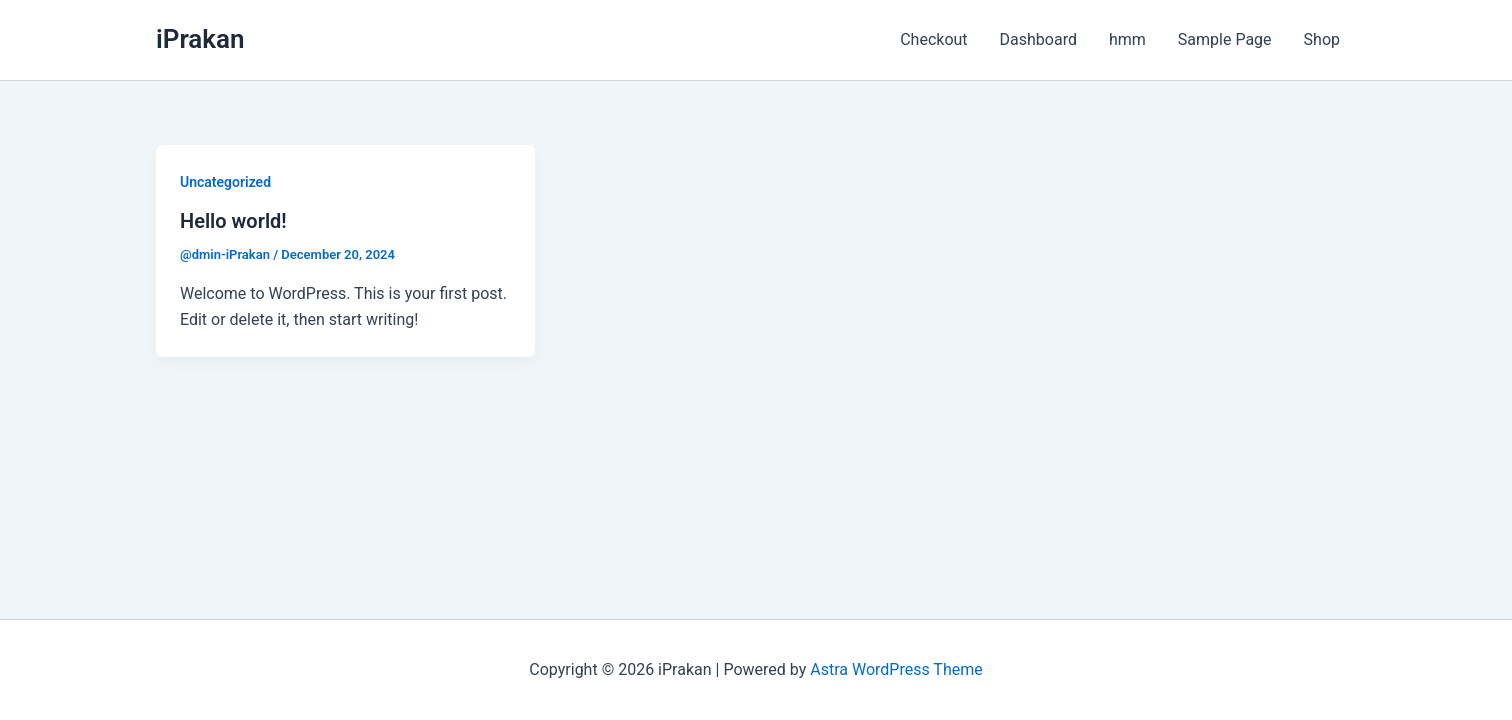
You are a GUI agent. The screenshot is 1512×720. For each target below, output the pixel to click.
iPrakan (200, 39)
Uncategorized (225, 182)
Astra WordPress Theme (896, 669)
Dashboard (1038, 39)
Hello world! (233, 221)
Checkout (933, 39)
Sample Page (1225, 39)
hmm (1127, 39)
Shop (1322, 39)
